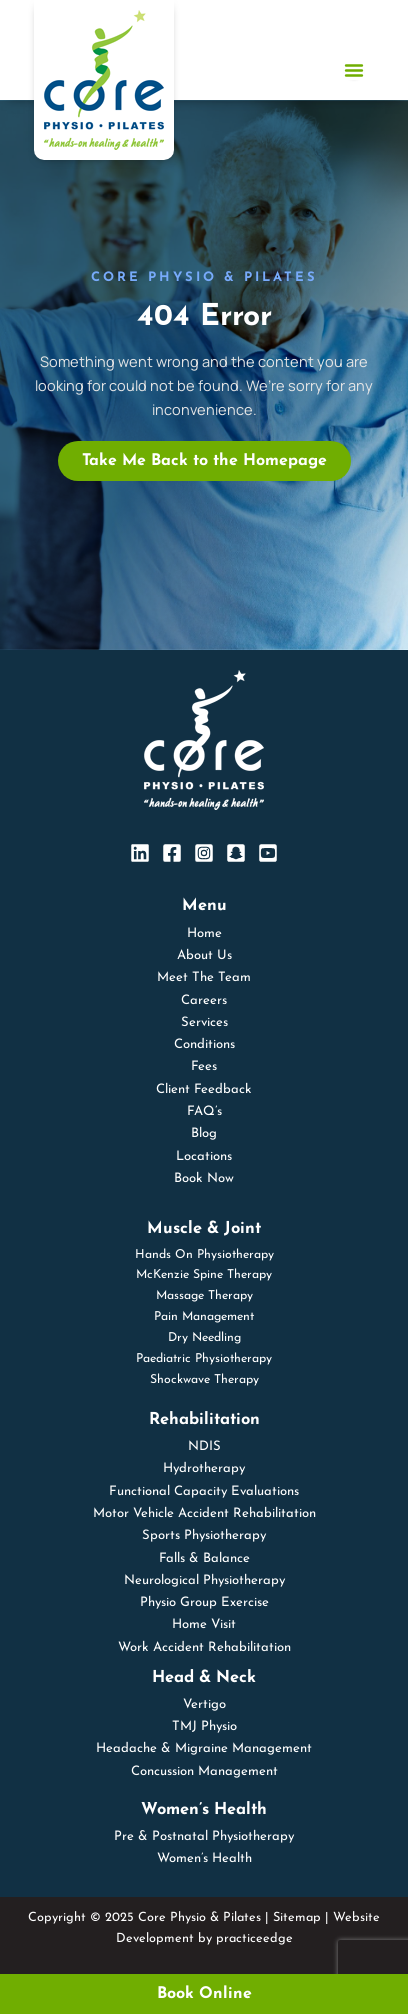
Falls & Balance (204, 1558)
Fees (204, 1066)
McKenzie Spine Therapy (204, 1275)
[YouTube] (268, 853)
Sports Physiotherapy (204, 1535)
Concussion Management (204, 1771)
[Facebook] (172, 853)
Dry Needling (204, 1338)
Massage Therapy (204, 1296)
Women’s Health (204, 1858)
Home (204, 933)
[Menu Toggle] (354, 70)
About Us (204, 955)
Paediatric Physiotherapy (204, 1359)
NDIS (204, 1446)
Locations (204, 1156)
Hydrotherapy (204, 1468)
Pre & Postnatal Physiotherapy (204, 1836)
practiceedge (254, 1938)
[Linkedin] (140, 853)
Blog (204, 1133)
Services (204, 1022)
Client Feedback (204, 1089)
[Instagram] (204, 853)
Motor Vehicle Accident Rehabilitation (204, 1513)
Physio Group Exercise (204, 1602)
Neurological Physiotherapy (204, 1580)
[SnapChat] (236, 853)
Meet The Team (204, 977)
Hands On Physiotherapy (204, 1255)
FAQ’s (204, 1111)
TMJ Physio (204, 1726)
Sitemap (297, 1917)
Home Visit (204, 1624)
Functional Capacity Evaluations (204, 1491)
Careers (204, 1000)
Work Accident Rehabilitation (204, 1647)
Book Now (204, 1178)
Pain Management (204, 1317)
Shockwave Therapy (204, 1380)
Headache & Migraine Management (204, 1748)
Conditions (204, 1044)
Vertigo (204, 1704)
